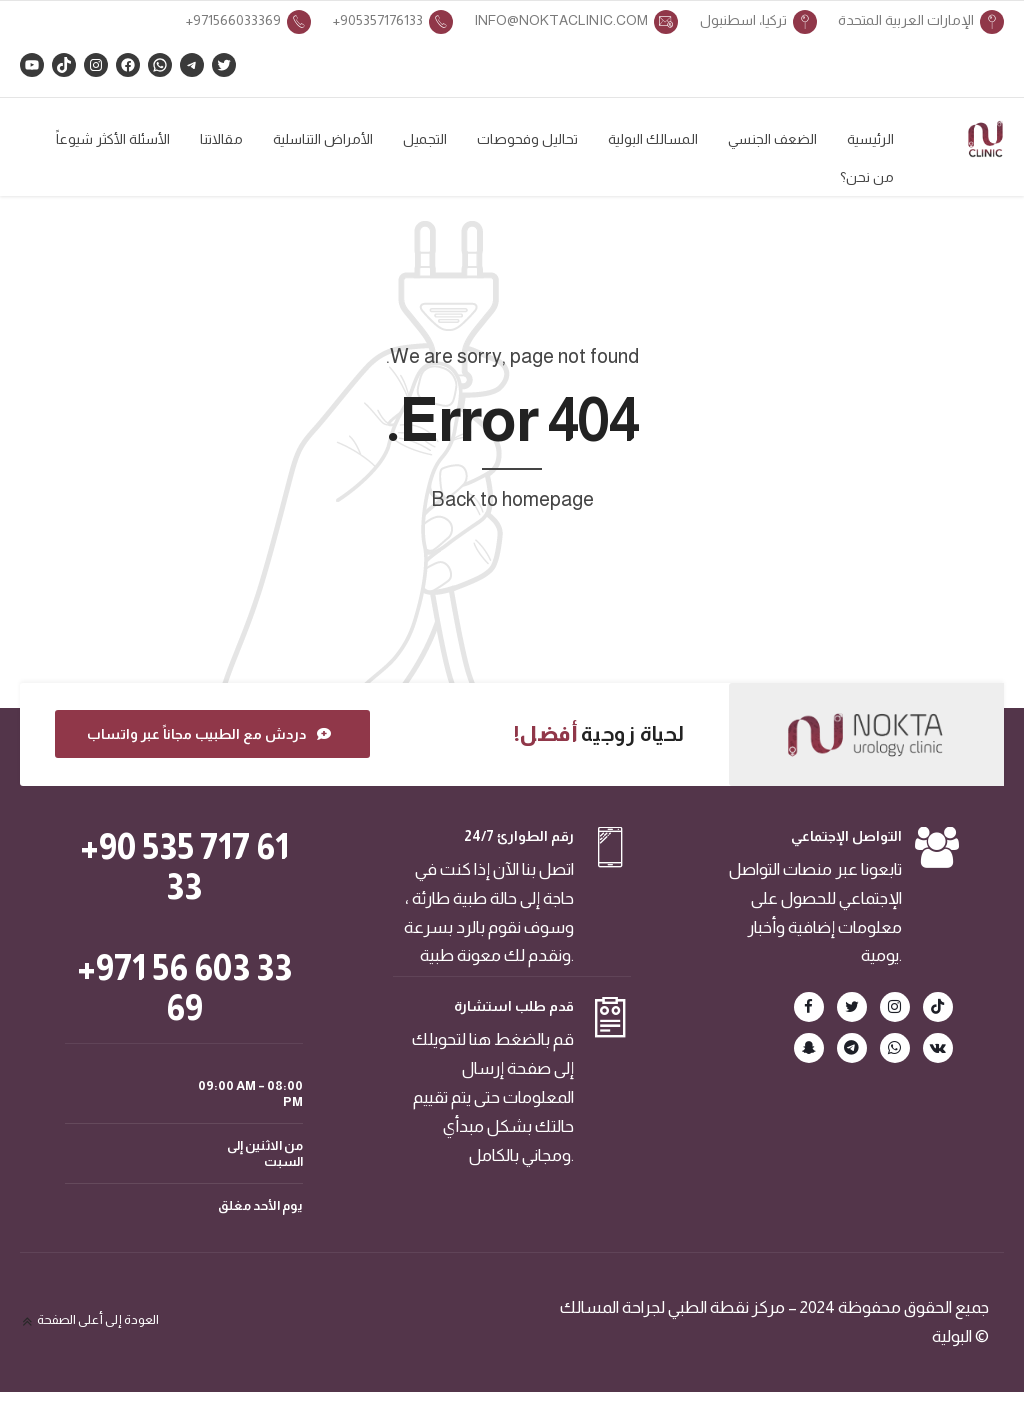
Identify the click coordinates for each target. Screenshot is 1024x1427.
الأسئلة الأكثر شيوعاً (113, 139)
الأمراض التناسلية (323, 139)
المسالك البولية (653, 139)
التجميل (425, 139)
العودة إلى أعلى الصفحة (98, 1334)
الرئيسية (870, 139)
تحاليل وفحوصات (527, 139)
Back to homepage (512, 514)
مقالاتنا (221, 139)
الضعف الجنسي (772, 139)
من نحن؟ (867, 177)
